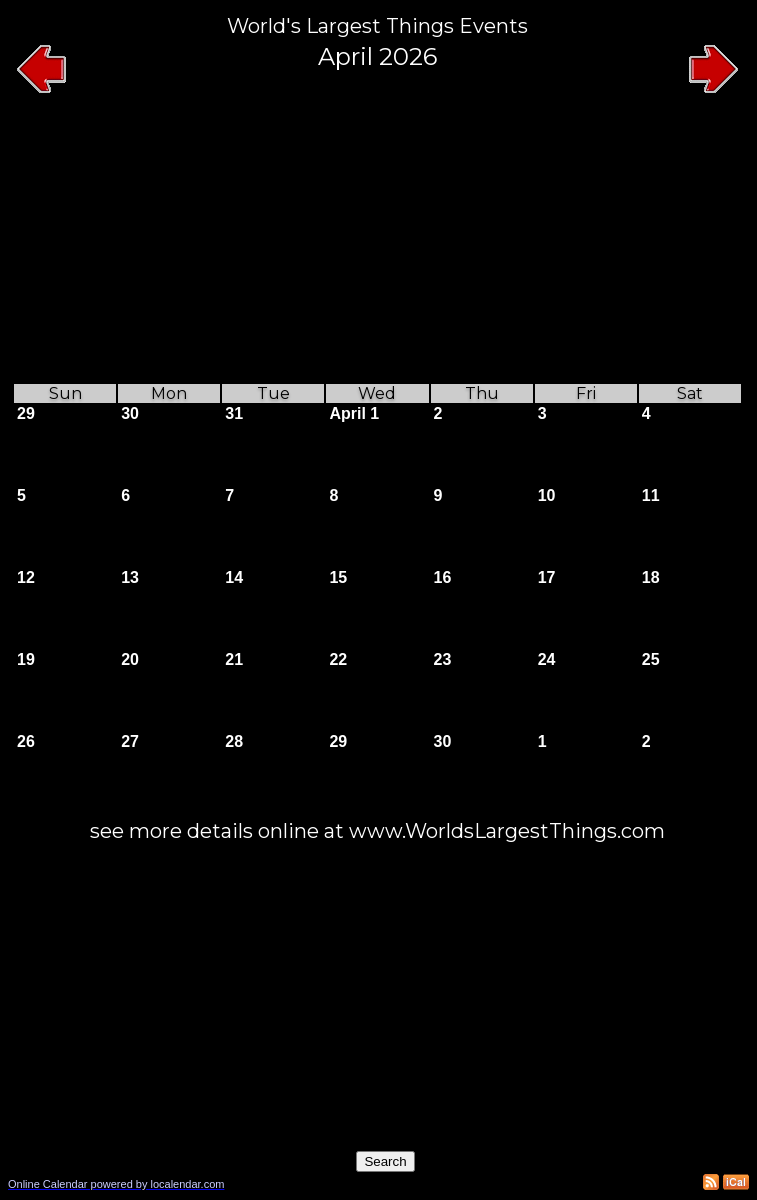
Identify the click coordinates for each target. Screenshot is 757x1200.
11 (651, 495)
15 (338, 577)
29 (26, 413)
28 (234, 741)
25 (651, 659)
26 (26, 741)
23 (443, 659)
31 (234, 413)
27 (130, 741)
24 (547, 659)
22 (338, 659)
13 (130, 577)
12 (26, 577)
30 (130, 413)
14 (234, 577)
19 (26, 659)
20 (130, 659)
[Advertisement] (377, 242)
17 (547, 577)
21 (234, 659)
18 (651, 577)
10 (547, 495)
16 (443, 577)
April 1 (354, 413)
